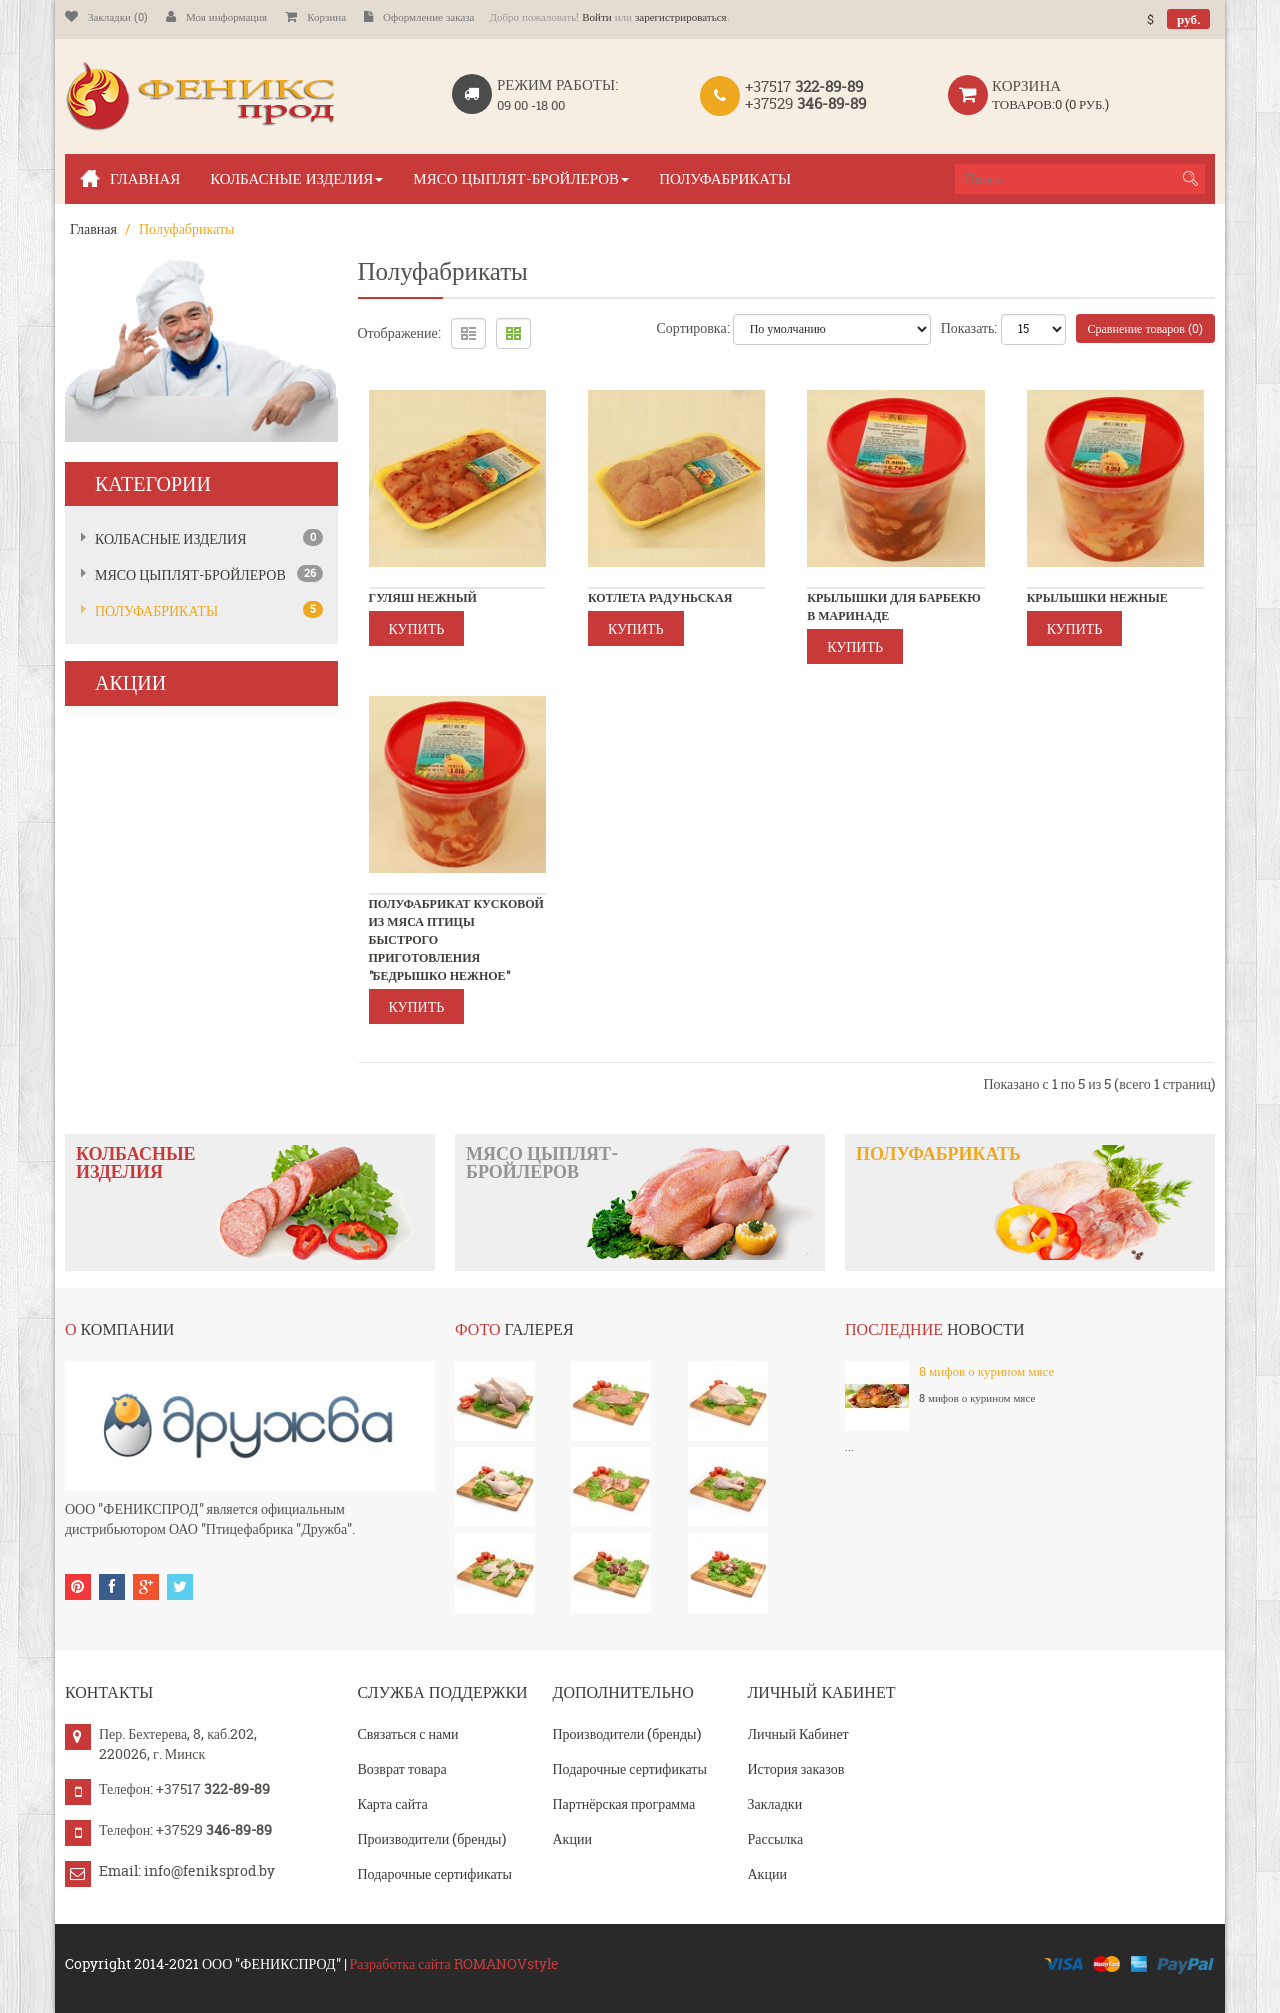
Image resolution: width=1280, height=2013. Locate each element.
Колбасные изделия (171, 538)
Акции (572, 1838)
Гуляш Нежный (423, 597)
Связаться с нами (408, 1733)
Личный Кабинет (798, 1733)
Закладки (775, 1803)
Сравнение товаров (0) (1146, 328)
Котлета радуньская (660, 597)
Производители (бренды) (432, 1838)
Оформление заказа (419, 17)
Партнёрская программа (624, 1803)
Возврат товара (402, 1768)
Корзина (315, 17)
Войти (596, 17)
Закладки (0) (106, 17)
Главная (93, 228)
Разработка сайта (400, 1963)
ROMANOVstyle (506, 1963)
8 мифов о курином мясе (986, 1371)
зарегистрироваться (681, 17)
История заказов (796, 1768)
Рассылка (776, 1838)
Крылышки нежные (1097, 597)
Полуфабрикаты (186, 228)
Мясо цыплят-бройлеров (190, 574)
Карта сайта (393, 1803)
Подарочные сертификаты (435, 1873)
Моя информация (216, 17)
